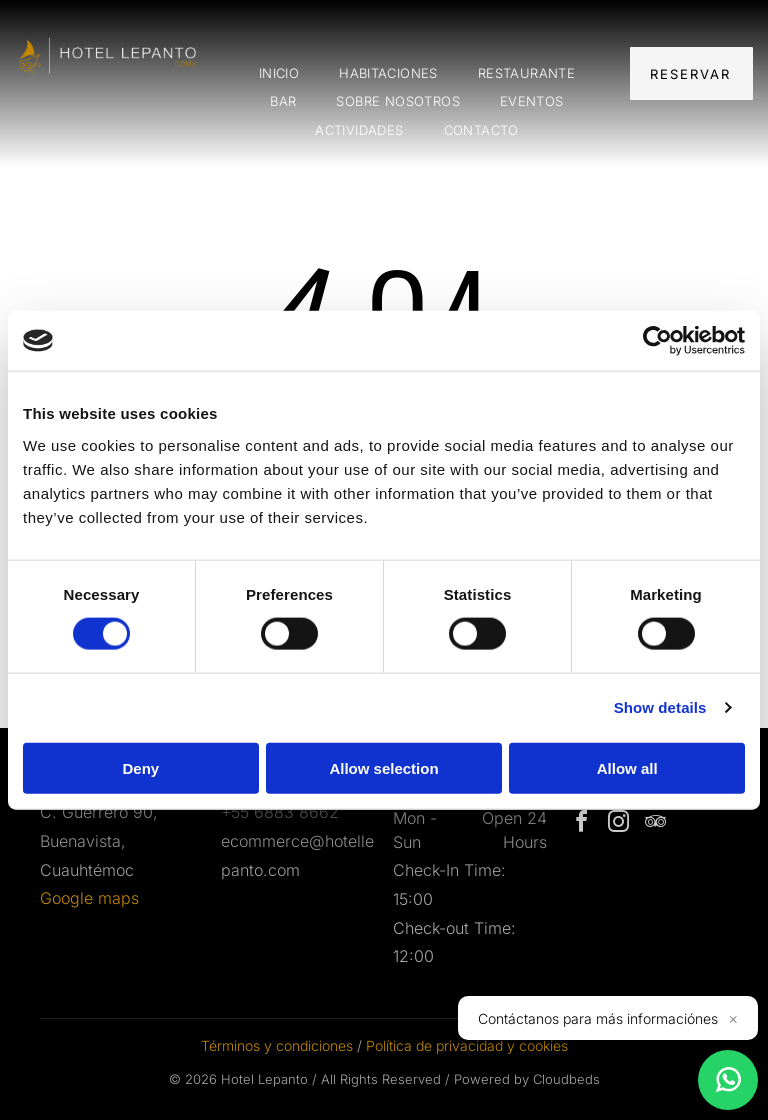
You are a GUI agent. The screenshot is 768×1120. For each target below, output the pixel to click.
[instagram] (618, 824)
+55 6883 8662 (280, 812)
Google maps (89, 898)
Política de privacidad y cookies (467, 1045)
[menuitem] (279, 73)
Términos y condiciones (277, 1045)
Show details (660, 707)
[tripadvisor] (655, 824)
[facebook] (581, 824)
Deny (140, 767)
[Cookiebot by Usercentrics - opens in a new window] (657, 341)
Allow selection (383, 767)
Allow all (627, 767)
